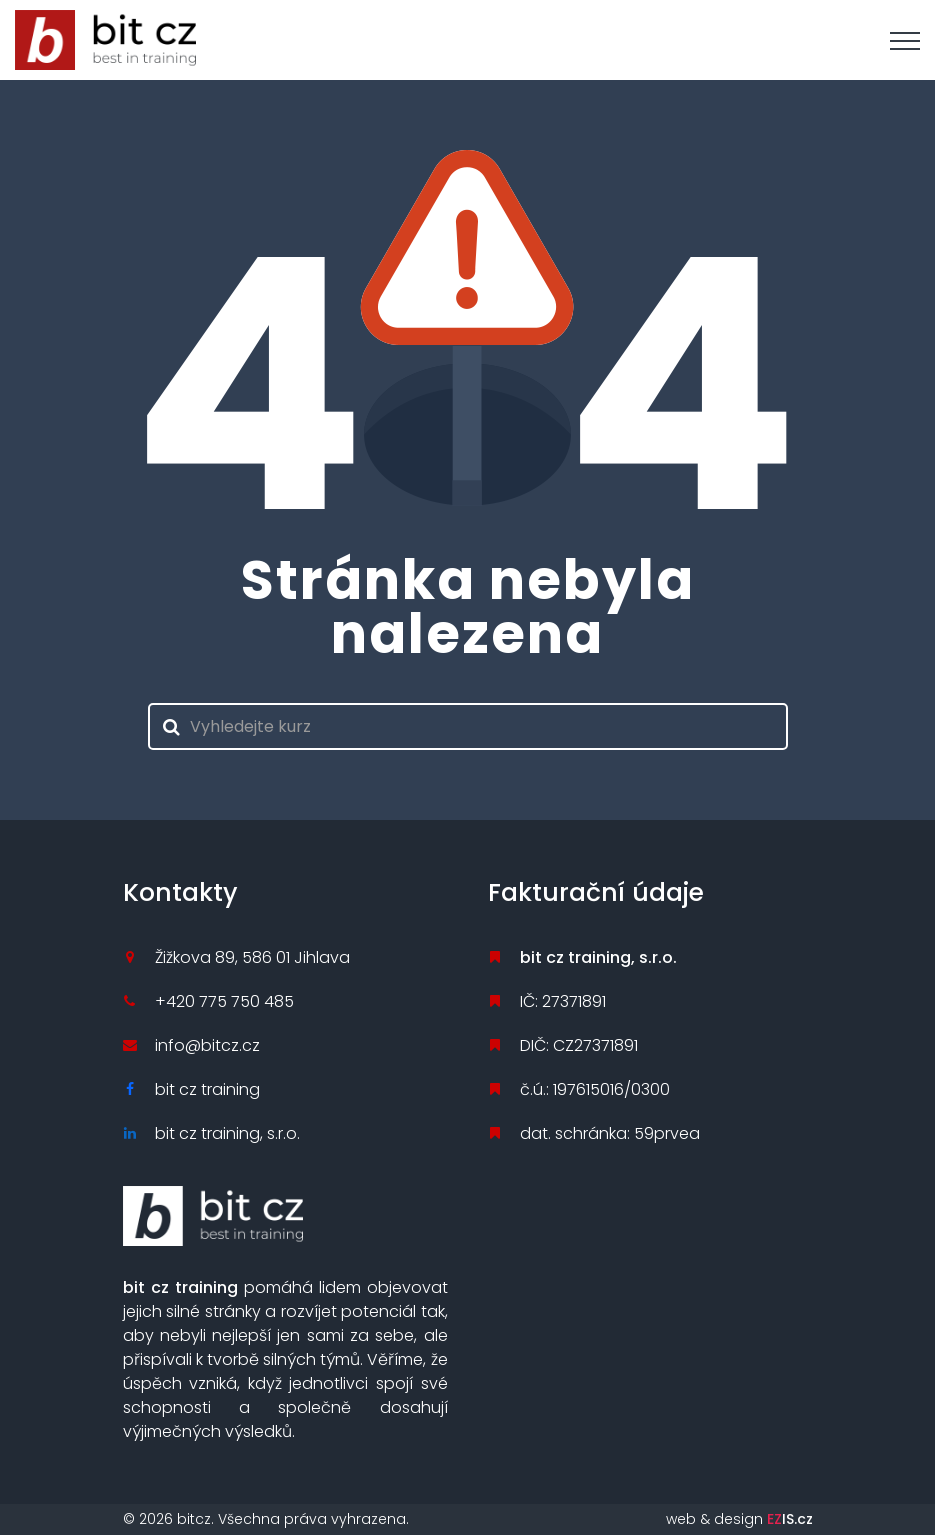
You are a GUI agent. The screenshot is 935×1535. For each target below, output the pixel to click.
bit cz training (207, 1089)
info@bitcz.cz (207, 1045)
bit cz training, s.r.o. (227, 1133)
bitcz (194, 1519)
